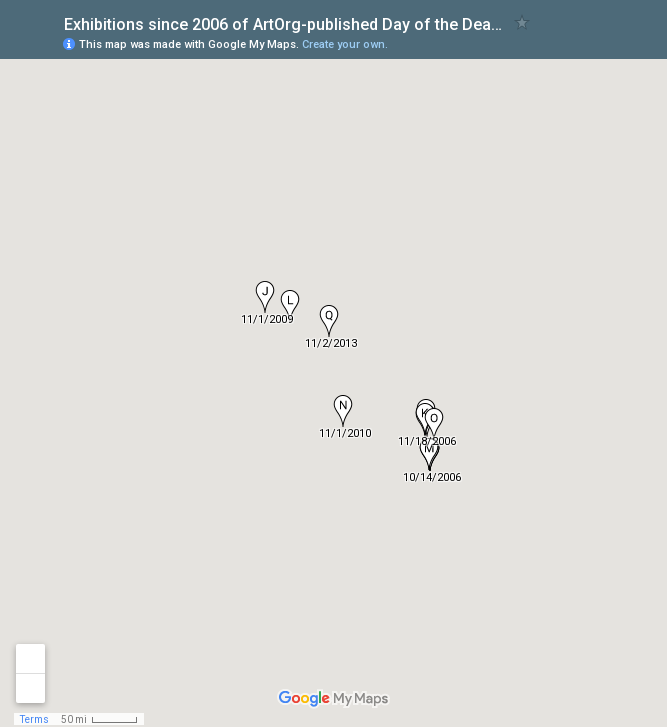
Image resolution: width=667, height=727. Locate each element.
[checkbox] (522, 22)
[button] (265, 297)
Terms (34, 719)
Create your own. (345, 44)
